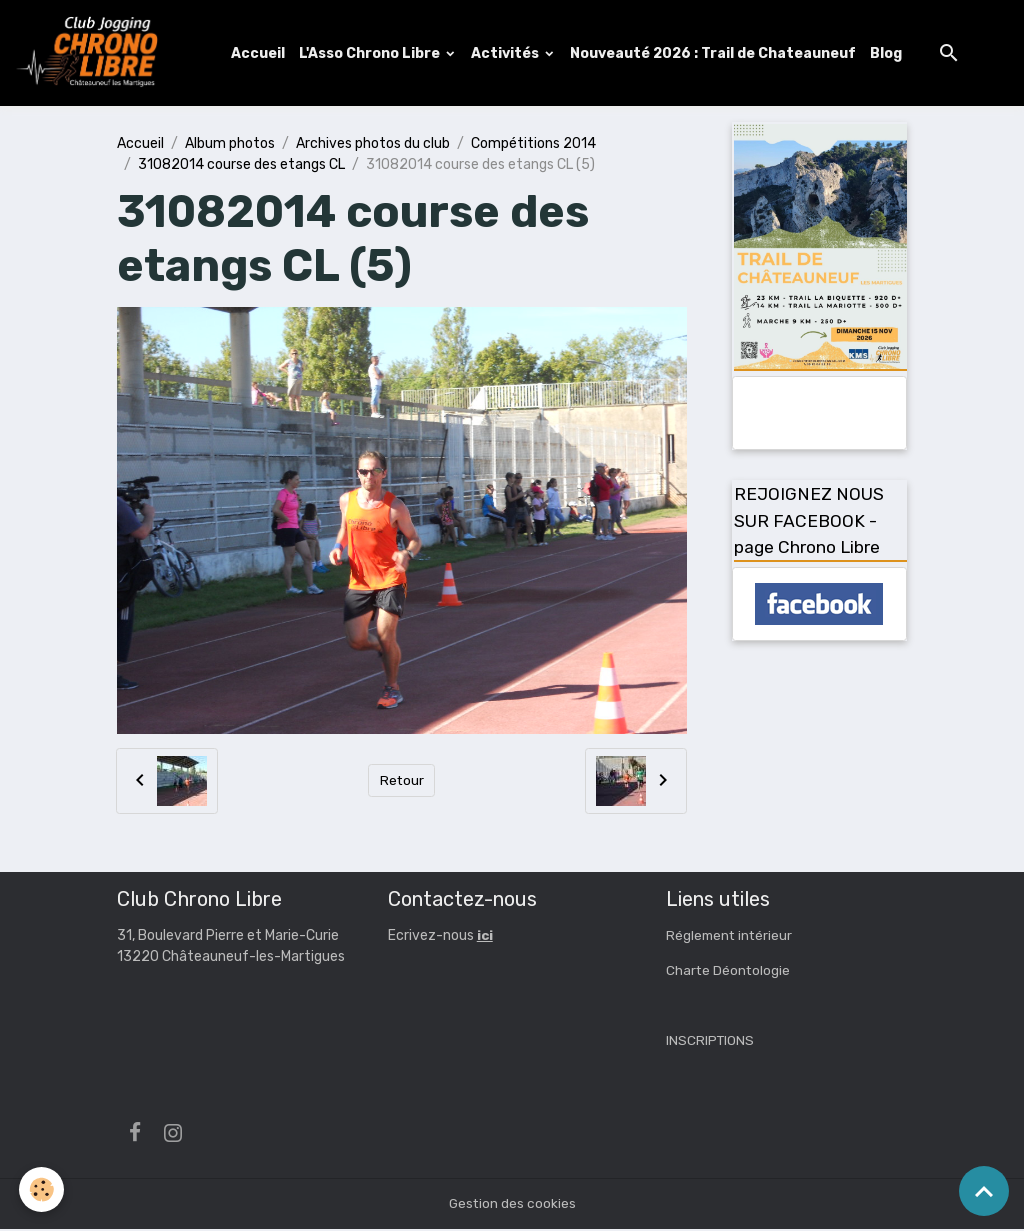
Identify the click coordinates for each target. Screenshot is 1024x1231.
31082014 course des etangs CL (241, 165)
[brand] (93, 54)
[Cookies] (42, 1189)
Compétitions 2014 (533, 144)
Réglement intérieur (731, 937)
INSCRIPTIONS (711, 1042)
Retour (401, 782)
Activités (508, 53)
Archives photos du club (373, 144)
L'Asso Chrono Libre (373, 53)
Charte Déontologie (729, 972)
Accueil (260, 53)
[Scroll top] (984, 1191)
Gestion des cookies (512, 1205)
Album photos (230, 144)
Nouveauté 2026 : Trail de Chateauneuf (715, 53)
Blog (888, 53)
